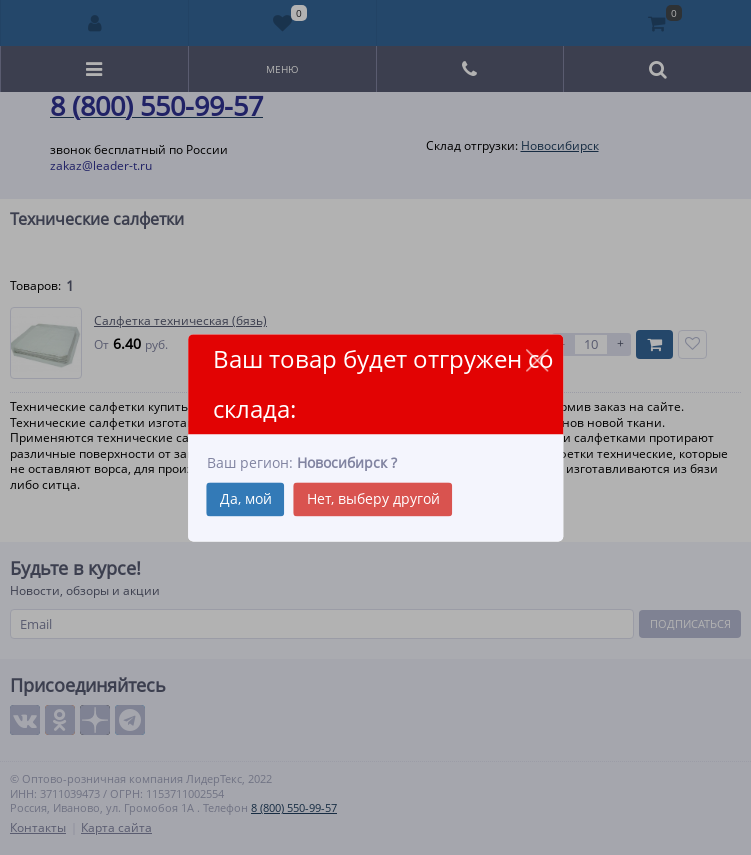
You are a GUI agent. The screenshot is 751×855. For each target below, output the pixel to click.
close (536, 360)
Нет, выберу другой (373, 498)
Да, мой (246, 498)
